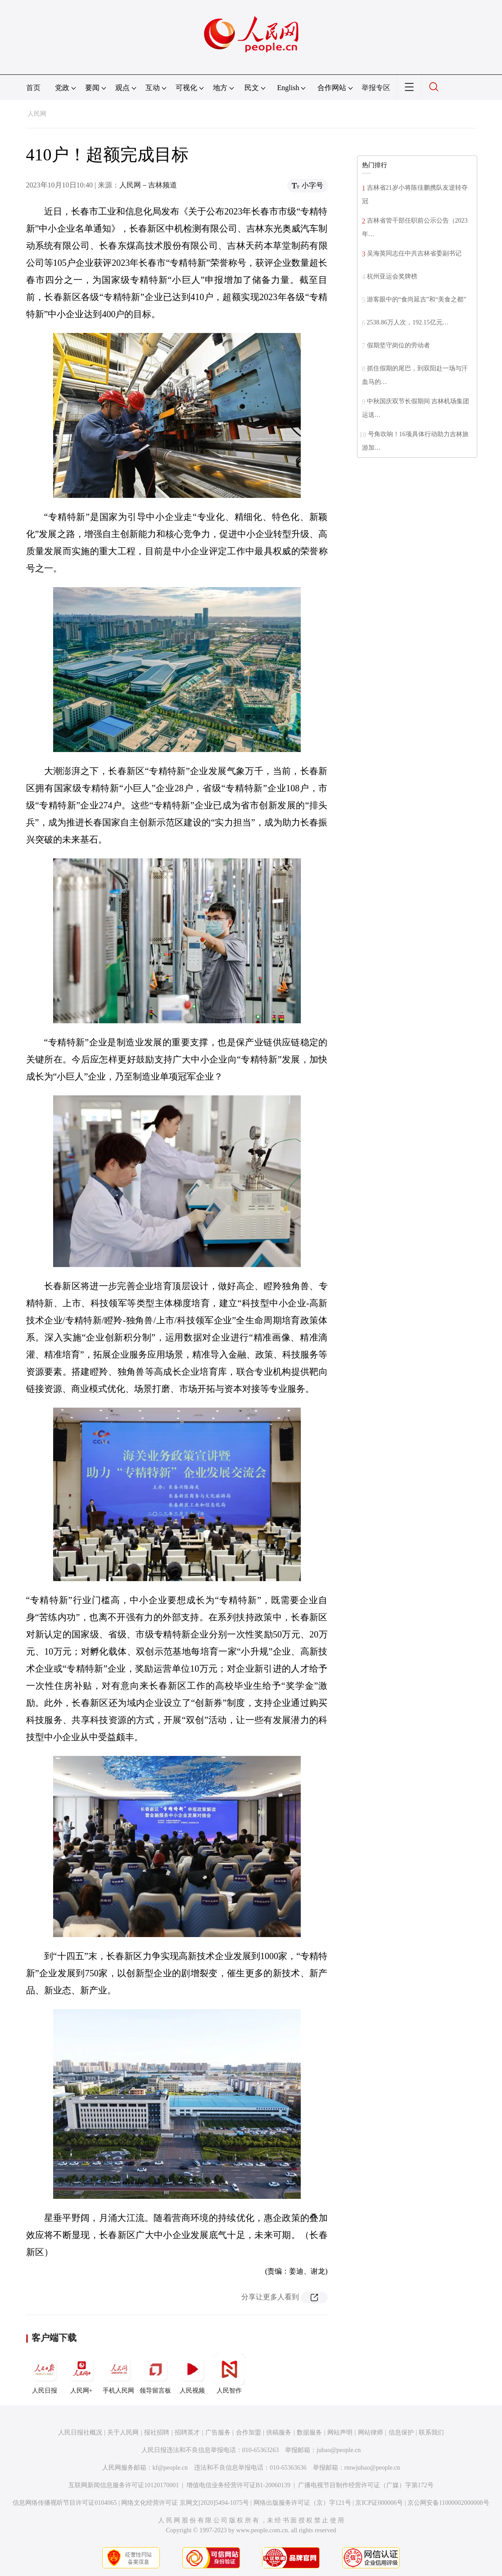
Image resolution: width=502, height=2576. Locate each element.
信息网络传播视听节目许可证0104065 (65, 2502)
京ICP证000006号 (379, 2502)
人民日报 (44, 2373)
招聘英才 (187, 2432)
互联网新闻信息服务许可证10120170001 (123, 2485)
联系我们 (431, 2432)
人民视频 (192, 2373)
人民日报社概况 (80, 2432)
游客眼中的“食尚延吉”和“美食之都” (416, 299)
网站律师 (370, 2432)
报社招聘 (156, 2432)
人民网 (36, 113)
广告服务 (218, 2432)
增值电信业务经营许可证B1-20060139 (238, 2485)
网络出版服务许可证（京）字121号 (302, 2502)
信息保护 (401, 2432)
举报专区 (376, 87)
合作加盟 (248, 2432)
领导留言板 (155, 2373)
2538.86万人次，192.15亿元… (408, 322)
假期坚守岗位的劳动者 (398, 345)
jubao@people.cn (339, 2450)
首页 (33, 87)
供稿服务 (278, 2432)
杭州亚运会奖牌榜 (392, 276)
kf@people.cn (170, 2467)
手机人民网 (118, 2373)
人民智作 (229, 2373)
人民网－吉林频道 (148, 185)
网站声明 (340, 2432)
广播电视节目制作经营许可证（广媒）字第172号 (366, 2485)
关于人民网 (123, 2432)
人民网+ (81, 2373)
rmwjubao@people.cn (372, 2467)
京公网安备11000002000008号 (448, 2502)
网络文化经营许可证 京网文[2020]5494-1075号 (185, 2502)
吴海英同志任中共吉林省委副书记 (414, 253)
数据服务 (309, 2432)
